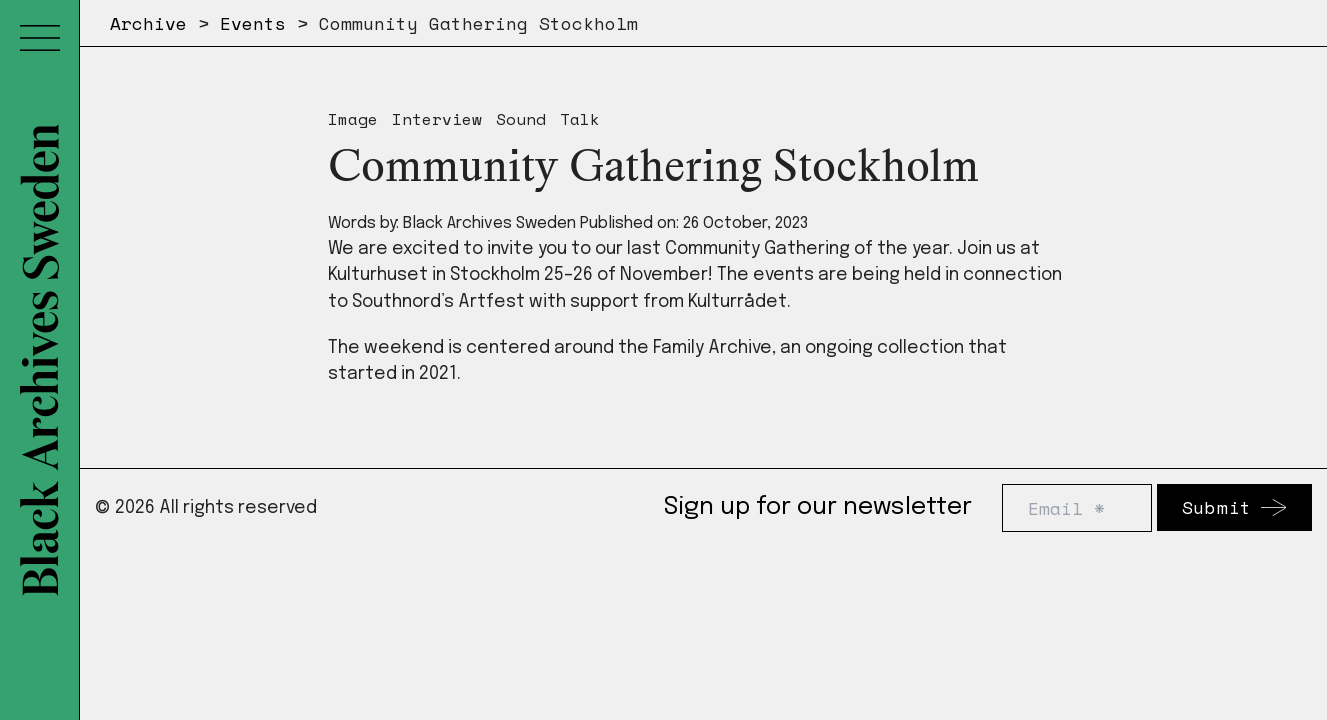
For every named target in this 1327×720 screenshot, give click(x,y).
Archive (148, 23)
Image (353, 119)
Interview (437, 119)
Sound (521, 119)
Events (253, 23)
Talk (580, 119)
